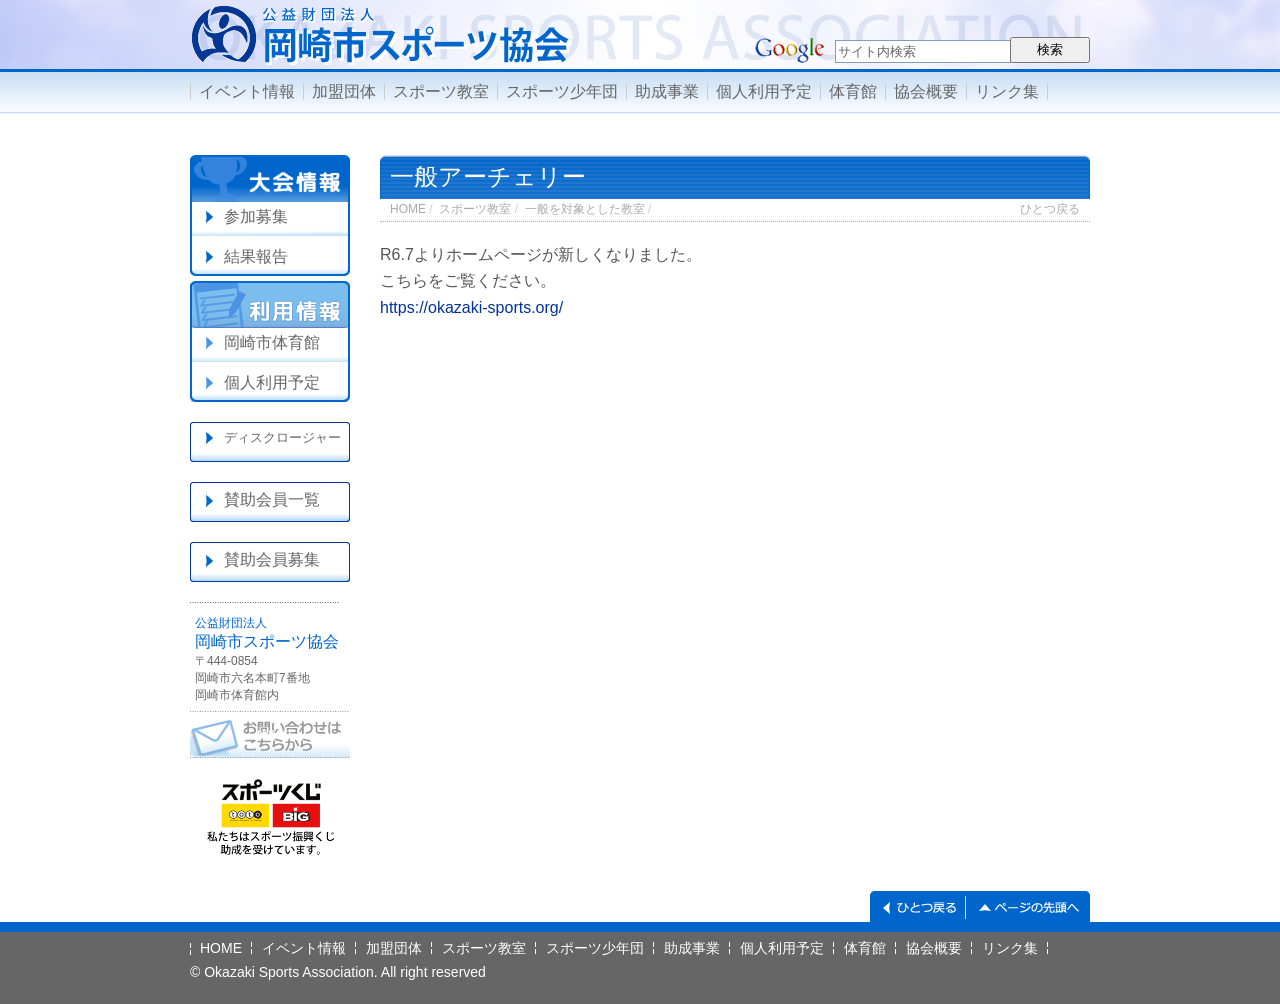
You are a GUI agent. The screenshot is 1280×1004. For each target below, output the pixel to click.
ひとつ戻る (1050, 209)
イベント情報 (247, 91)
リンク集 (1007, 91)
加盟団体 (344, 91)
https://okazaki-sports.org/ (471, 307)
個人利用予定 (764, 91)
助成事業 (667, 91)
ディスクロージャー (282, 437)
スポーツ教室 (441, 91)
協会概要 (926, 91)
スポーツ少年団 (562, 91)
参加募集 (256, 216)
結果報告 (256, 256)
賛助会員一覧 (272, 499)
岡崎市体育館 (272, 342)
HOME (408, 209)
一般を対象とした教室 (585, 209)
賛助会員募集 (272, 559)
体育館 (853, 91)
